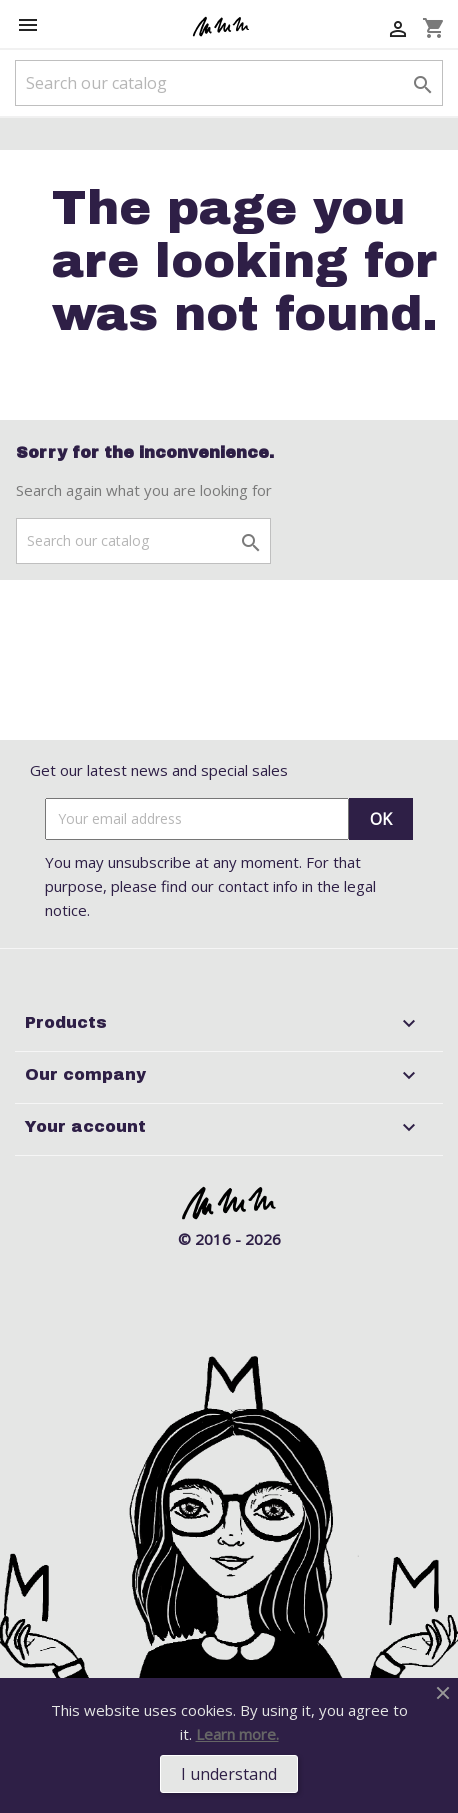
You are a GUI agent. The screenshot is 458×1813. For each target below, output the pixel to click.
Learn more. (237, 1734)
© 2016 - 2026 (229, 1239)
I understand (229, 1774)
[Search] (229, 83)
